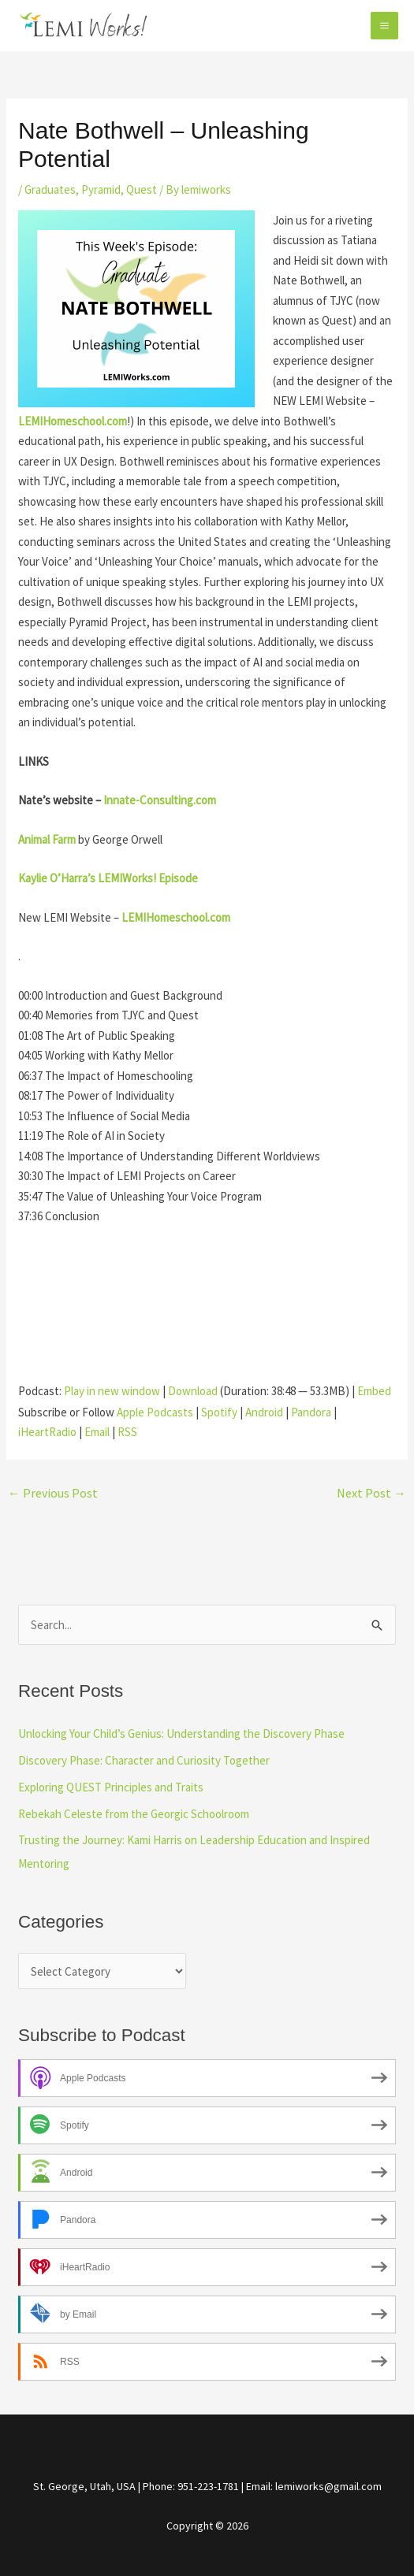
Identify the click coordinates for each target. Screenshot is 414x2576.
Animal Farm (47, 839)
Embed (374, 1390)
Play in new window (112, 1390)
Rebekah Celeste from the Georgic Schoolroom (133, 1813)
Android (264, 1412)
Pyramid (101, 189)
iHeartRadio (47, 1431)
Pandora (311, 1412)
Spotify (219, 1412)
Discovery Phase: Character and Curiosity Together (144, 1760)
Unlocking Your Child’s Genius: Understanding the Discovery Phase (181, 1733)
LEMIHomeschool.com (175, 917)
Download (193, 1390)
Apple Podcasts (155, 1412)
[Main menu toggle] (385, 26)
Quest (141, 189)
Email (97, 1431)
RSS (127, 1431)
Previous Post (53, 1493)
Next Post (371, 1493)
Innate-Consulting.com (159, 799)
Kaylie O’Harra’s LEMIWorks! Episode (108, 877)
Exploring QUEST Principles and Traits (110, 1787)
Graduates (50, 189)
